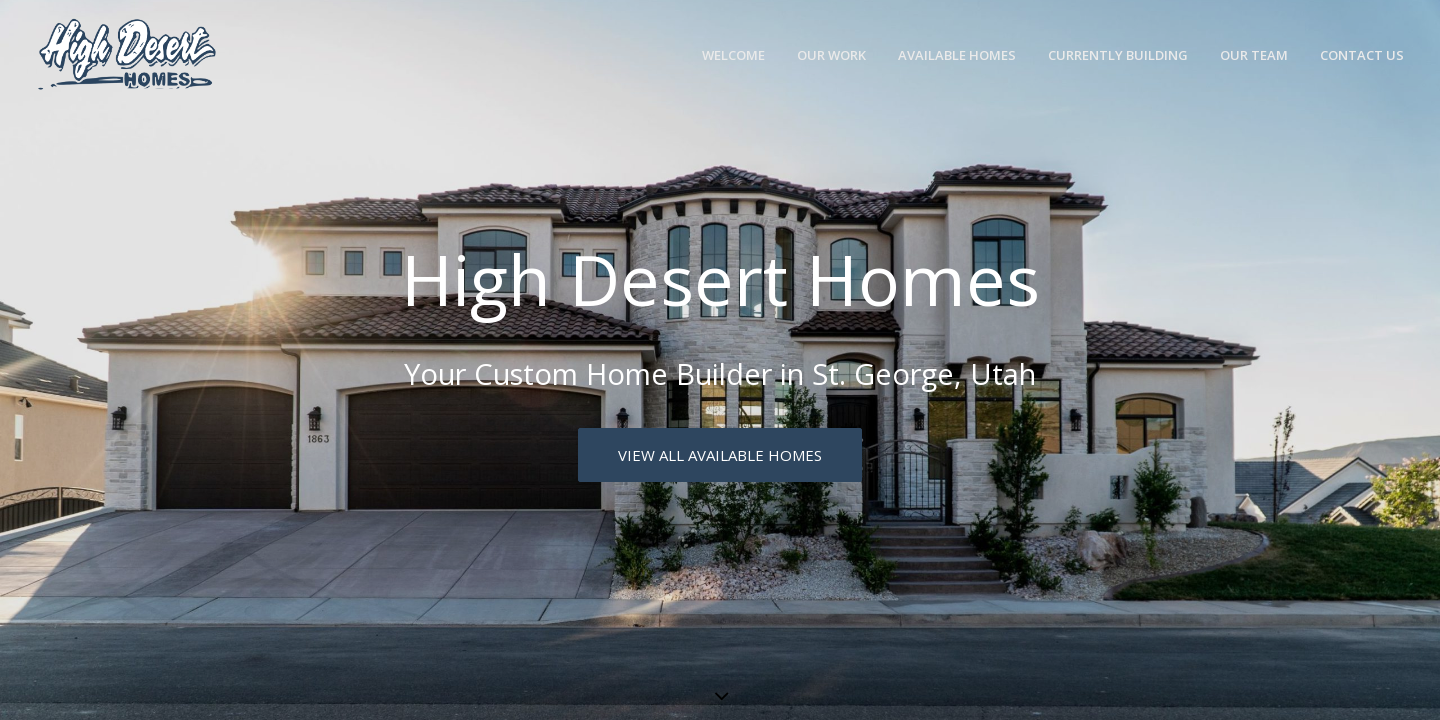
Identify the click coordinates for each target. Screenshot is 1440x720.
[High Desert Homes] (126, 55)
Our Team (1254, 55)
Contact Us (1362, 55)
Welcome (733, 55)
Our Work (831, 55)
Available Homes (957, 55)
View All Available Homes (720, 455)
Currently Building (1118, 55)
